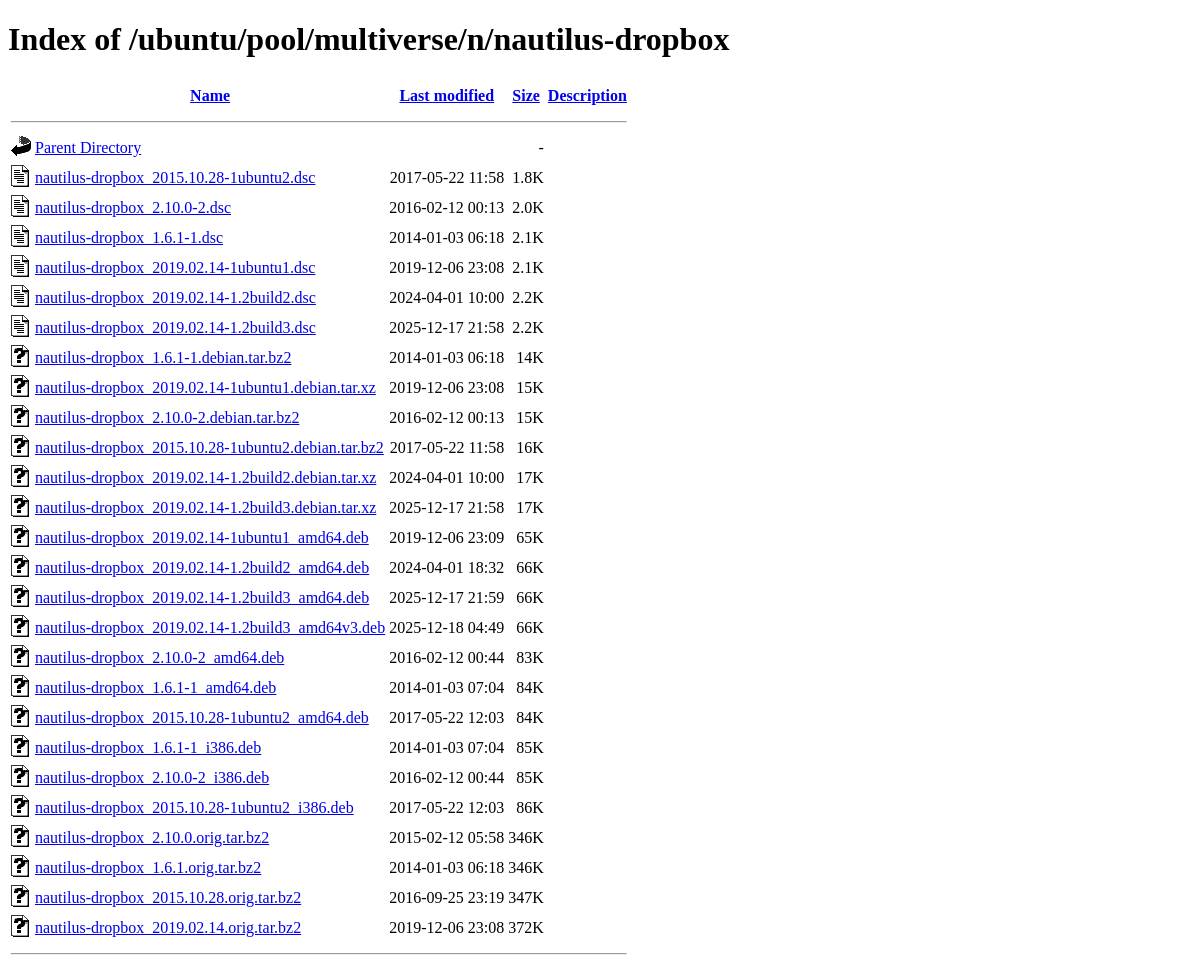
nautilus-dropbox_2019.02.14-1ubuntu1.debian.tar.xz (205, 387)
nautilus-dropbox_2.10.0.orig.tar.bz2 (152, 837)
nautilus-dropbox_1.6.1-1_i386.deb (148, 747)
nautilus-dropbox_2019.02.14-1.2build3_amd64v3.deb (210, 627)
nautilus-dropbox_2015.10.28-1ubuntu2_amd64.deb (202, 717)
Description (587, 95)
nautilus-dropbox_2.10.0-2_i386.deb (152, 777)
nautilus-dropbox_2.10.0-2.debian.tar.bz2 (167, 417)
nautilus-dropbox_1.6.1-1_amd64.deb (155, 687)
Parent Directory (88, 147)
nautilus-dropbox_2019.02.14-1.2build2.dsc (175, 297)
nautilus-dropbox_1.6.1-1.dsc (129, 237)
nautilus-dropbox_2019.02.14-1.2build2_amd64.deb (202, 567)
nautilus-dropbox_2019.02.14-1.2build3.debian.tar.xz (205, 507)
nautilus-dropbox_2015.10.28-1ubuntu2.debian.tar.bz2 (209, 447)
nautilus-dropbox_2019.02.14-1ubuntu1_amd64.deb (202, 537)
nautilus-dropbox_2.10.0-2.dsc (133, 207)
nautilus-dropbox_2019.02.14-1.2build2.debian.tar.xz (205, 477)
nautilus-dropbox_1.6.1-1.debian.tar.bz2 (163, 357)
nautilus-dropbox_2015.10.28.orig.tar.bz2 (168, 897)
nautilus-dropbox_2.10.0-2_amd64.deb (159, 657)
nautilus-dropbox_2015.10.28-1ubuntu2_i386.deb (194, 807)
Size (526, 95)
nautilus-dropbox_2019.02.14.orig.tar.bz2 (168, 927)
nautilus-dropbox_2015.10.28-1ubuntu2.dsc (175, 177)
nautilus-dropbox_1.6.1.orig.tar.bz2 (148, 867)
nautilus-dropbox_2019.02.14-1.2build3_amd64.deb (202, 597)
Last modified (446, 95)
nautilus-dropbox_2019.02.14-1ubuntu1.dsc (175, 267)
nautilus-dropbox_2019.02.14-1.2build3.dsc (175, 327)
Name (210, 95)
